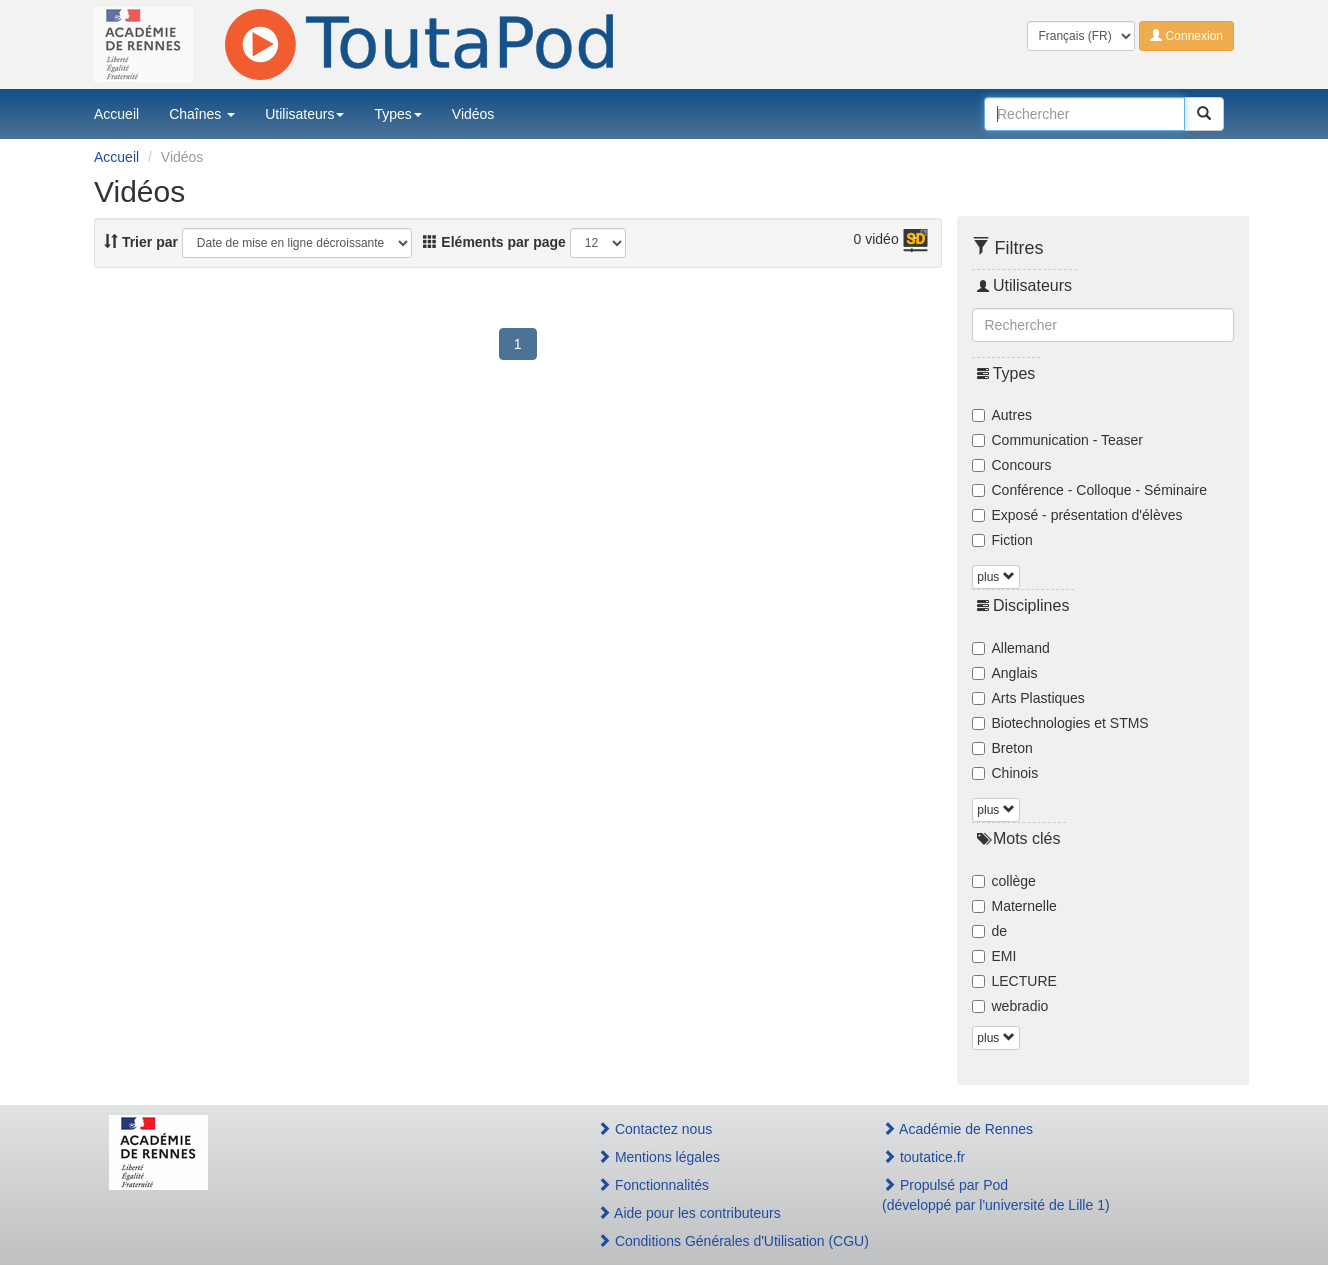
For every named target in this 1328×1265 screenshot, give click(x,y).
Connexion (1186, 36)
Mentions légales (658, 1157)
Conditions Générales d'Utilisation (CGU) (718, 1241)
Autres (1002, 415)
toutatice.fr (923, 1157)
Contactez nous (654, 1129)
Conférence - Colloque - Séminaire (1090, 490)
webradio (1010, 1006)
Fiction (1002, 540)
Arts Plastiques (1028, 698)
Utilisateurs (304, 114)
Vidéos (473, 114)
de (990, 931)
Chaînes (202, 114)
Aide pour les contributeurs (689, 1213)
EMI (994, 956)
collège (1004, 881)
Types (397, 114)
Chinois (1005, 773)
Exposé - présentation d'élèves (1077, 515)
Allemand (1011, 648)
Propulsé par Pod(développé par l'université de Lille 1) (996, 1195)
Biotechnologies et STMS (1060, 723)
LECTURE (1014, 981)
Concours (1012, 465)
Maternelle (1014, 906)
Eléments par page (494, 242)
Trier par (141, 242)
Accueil (116, 114)
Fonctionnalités (653, 1185)
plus (995, 577)
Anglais (1005, 673)
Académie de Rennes (957, 1129)
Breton (1002, 748)
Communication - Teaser (1057, 440)
